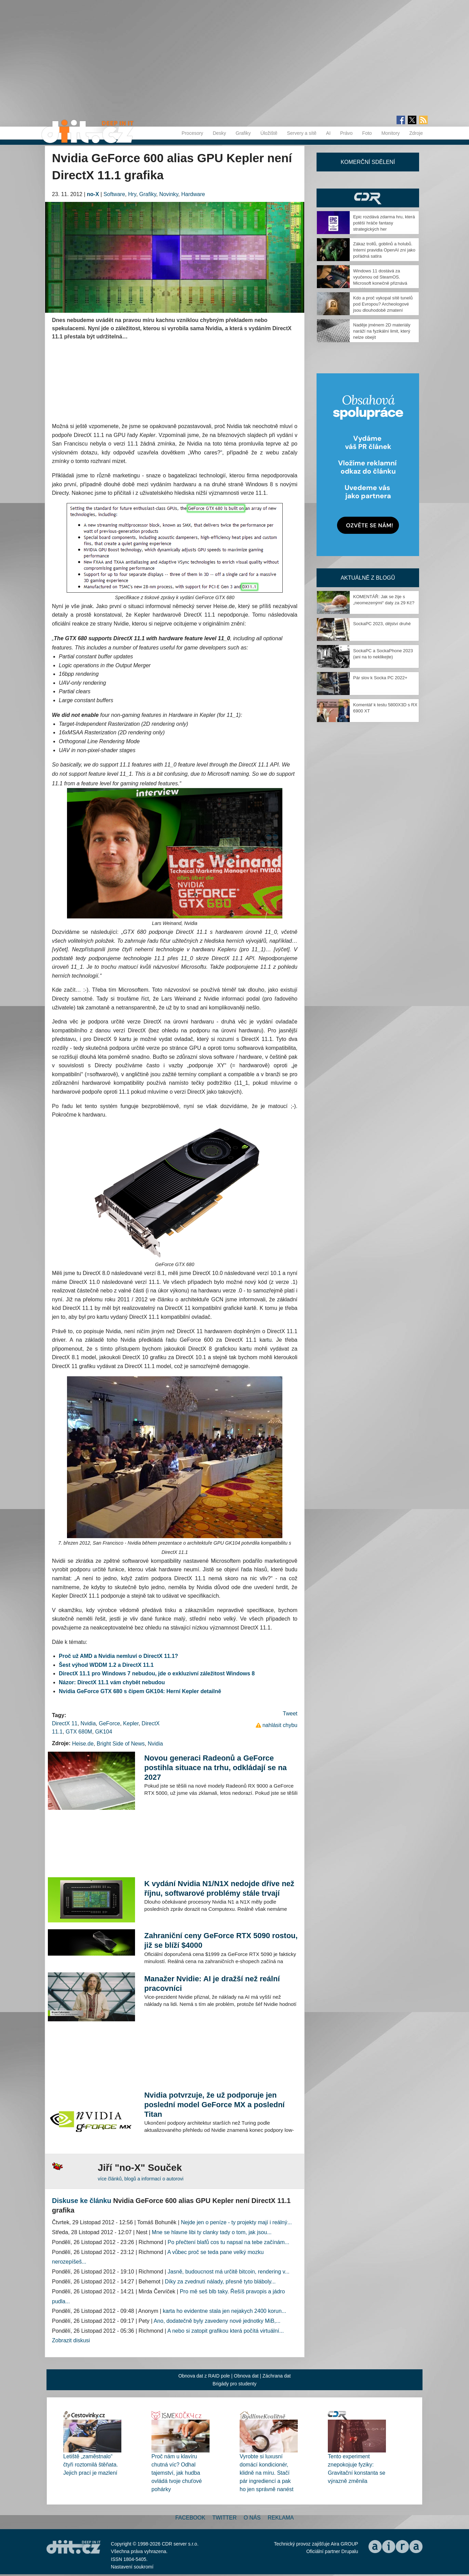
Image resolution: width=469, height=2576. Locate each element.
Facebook (190, 2518)
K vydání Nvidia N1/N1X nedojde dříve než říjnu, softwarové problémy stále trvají (219, 1888)
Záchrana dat (277, 2376)
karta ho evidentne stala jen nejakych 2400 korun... (224, 2311)
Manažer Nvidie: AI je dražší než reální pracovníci (212, 1983)
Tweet (290, 1713)
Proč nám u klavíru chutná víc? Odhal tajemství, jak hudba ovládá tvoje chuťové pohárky (176, 2472)
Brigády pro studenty (234, 2383)
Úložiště (269, 133)
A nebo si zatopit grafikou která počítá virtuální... (225, 2331)
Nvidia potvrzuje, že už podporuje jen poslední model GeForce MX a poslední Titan (214, 2104)
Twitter (224, 2518)
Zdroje (416, 133)
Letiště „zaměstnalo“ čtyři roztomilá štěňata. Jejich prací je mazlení (90, 2464)
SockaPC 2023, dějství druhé (382, 623)
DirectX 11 (65, 1723)
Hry (132, 194)
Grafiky (243, 133)
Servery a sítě (301, 133)
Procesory (192, 133)
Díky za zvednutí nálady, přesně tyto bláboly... (220, 2281)
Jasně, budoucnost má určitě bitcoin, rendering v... (228, 2272)
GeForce (109, 1723)
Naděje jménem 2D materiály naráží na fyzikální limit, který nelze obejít (382, 331)
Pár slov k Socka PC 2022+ (380, 677)
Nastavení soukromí (132, 2566)
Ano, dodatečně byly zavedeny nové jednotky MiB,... (216, 2321)
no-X (93, 194)
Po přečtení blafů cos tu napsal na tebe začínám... (228, 2242)
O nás (252, 2518)
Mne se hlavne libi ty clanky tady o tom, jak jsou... (211, 2232)
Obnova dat (246, 2376)
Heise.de (83, 1744)
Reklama (281, 2518)
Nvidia (88, 1723)
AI (328, 133)
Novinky (168, 194)
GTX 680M (79, 1732)
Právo (346, 133)
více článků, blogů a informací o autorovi (141, 2178)
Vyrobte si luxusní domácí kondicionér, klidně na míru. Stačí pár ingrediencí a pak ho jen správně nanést (266, 2472)
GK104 (103, 1732)
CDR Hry (368, 198)
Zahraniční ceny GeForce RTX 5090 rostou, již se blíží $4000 (221, 1940)
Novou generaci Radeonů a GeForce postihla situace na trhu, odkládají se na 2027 (215, 1767)
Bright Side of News (121, 1744)
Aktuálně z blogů (367, 578)
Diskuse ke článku (81, 2200)
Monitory (390, 133)
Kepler (130, 1723)
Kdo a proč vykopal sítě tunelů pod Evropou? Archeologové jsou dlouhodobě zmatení (383, 304)
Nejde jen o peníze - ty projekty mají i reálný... (236, 2222)
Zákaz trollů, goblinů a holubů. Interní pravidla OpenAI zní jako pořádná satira (384, 250)
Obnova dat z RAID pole (204, 2376)
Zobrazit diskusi (71, 2340)
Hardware (193, 194)
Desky (219, 133)
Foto (367, 133)
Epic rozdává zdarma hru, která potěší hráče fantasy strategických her (384, 223)
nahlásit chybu (280, 1725)
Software (114, 194)
